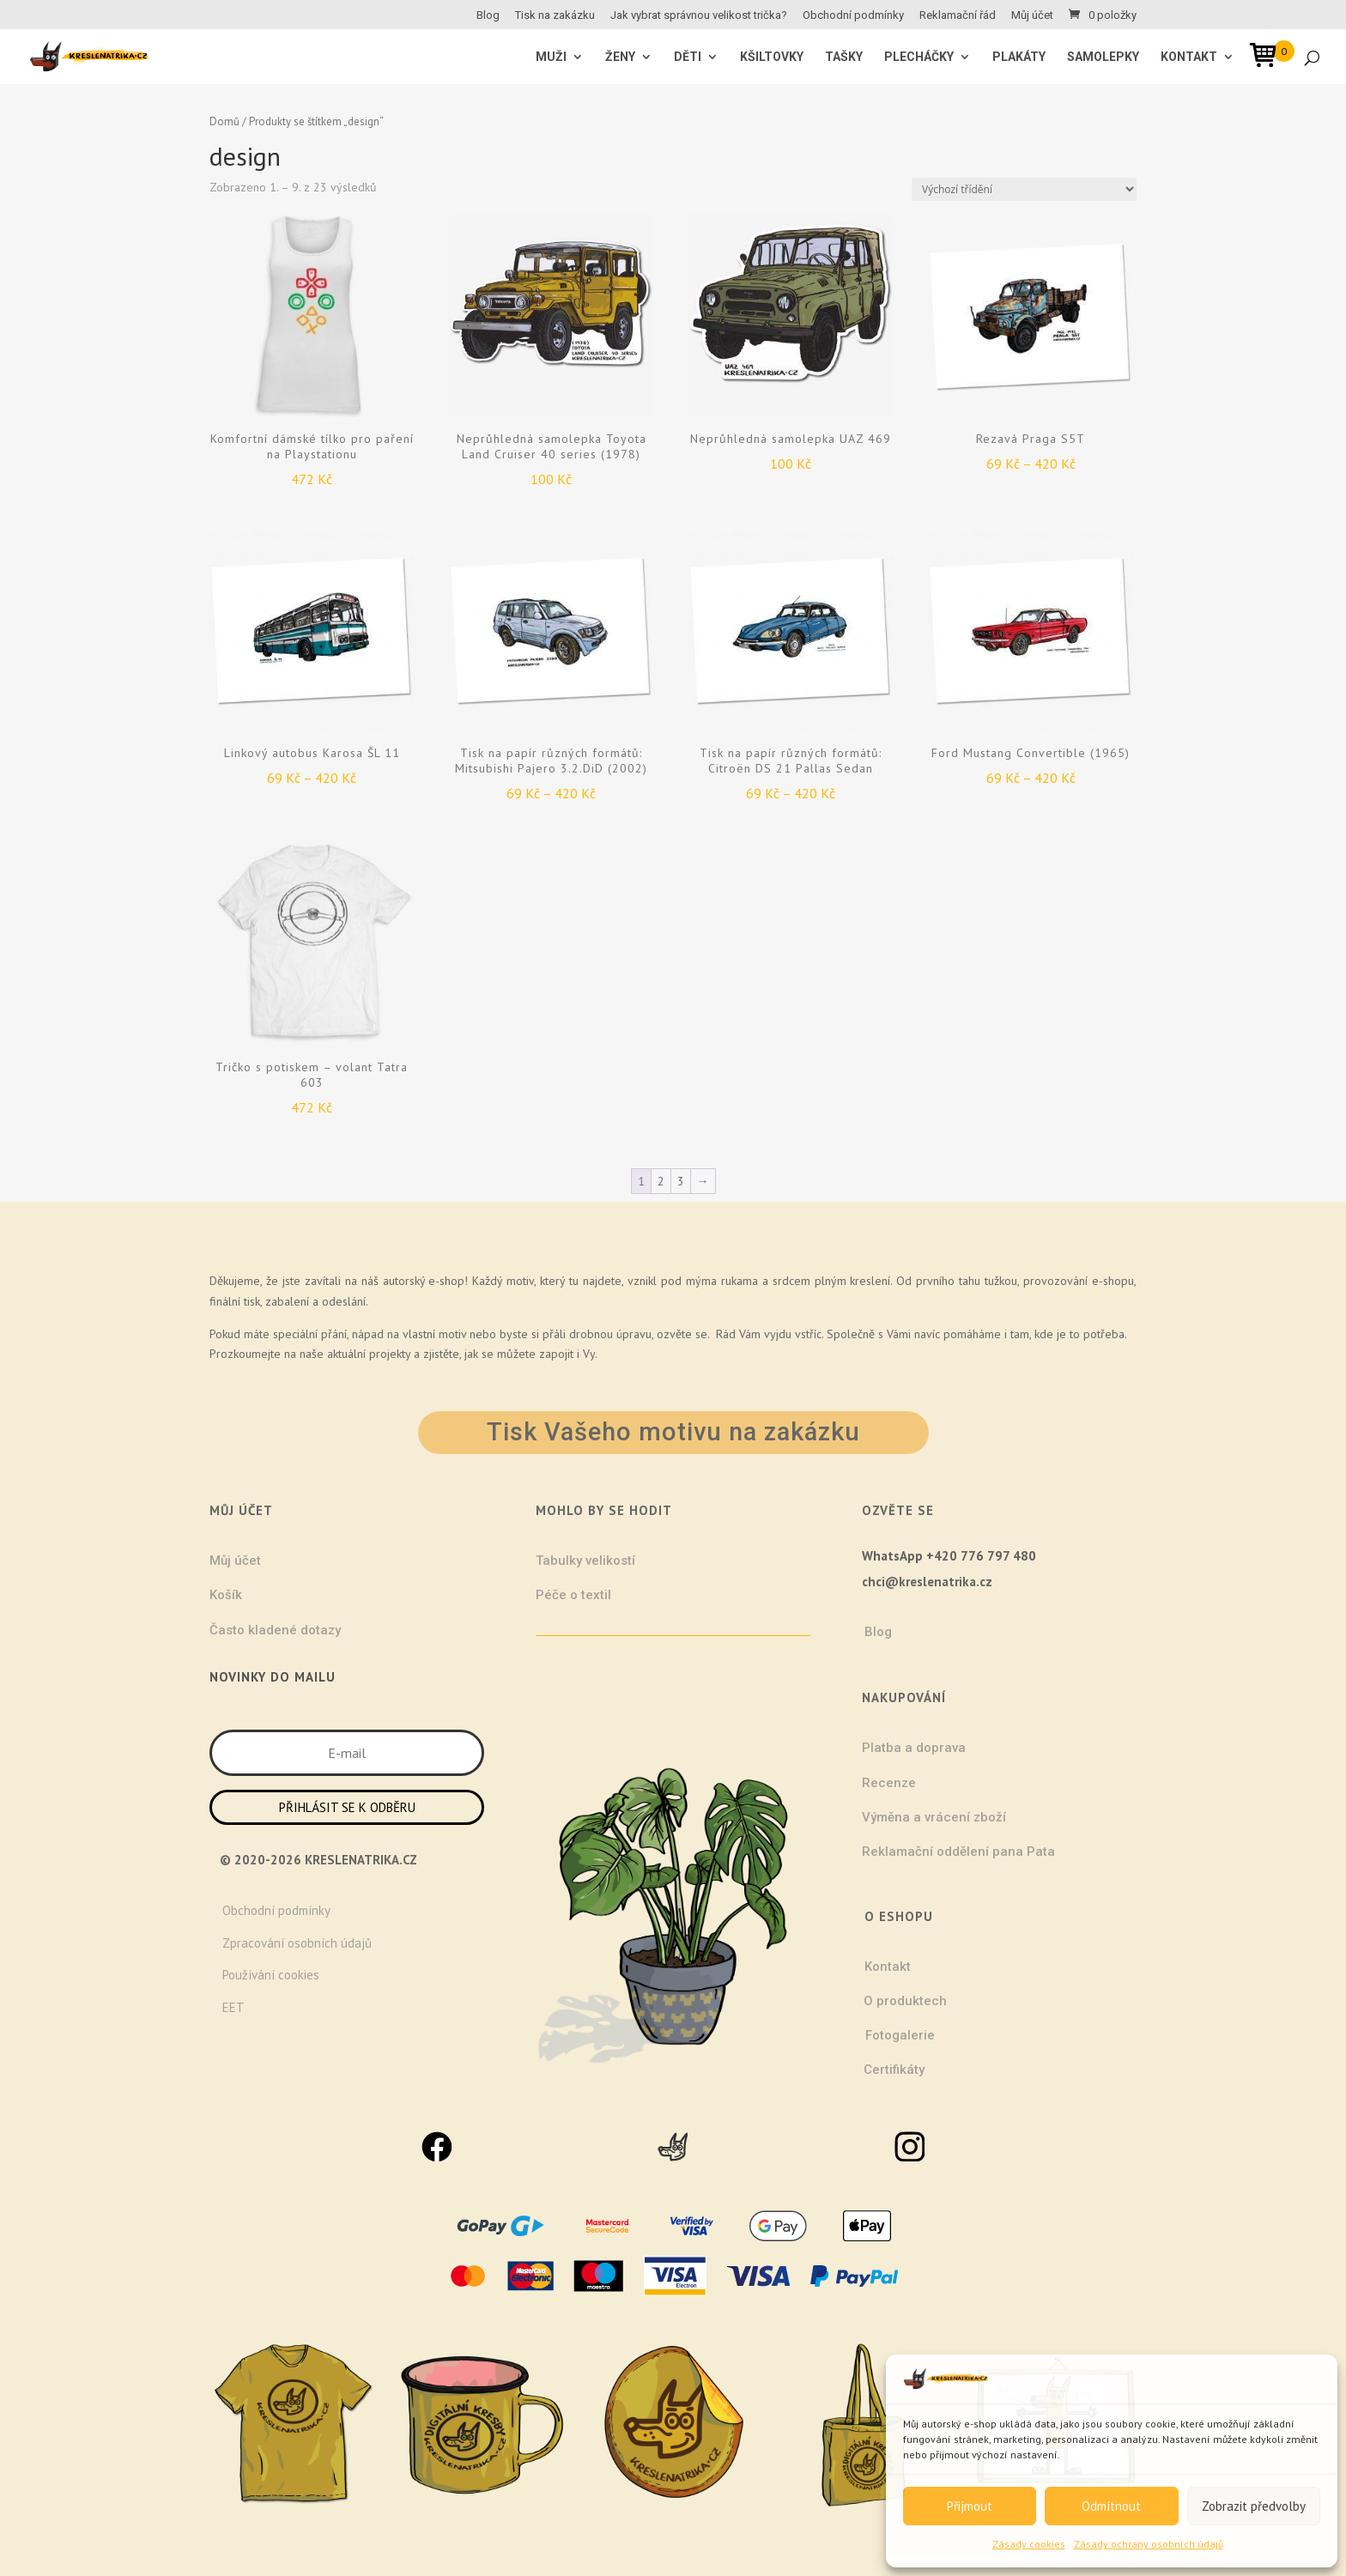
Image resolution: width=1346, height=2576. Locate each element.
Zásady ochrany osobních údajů (1148, 2543)
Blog (488, 15)
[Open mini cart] (1268, 58)
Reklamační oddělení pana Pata (958, 1851)
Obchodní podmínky (853, 15)
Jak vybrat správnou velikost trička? (698, 15)
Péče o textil (573, 1595)
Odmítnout (1111, 2506)
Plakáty (1019, 57)
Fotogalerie (900, 2035)
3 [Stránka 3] (680, 1181)
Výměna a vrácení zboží (934, 1817)
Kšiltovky (771, 57)
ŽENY (620, 57)
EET (233, 2007)
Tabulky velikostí (585, 1560)
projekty (389, 1353)
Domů (224, 121)
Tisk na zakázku (555, 15)
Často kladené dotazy (275, 1630)
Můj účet (1032, 15)
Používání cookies (270, 1975)
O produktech (905, 2001)
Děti (687, 57)
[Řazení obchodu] (1024, 189)
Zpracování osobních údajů (297, 1943)
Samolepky (1103, 57)
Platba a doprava (914, 1747)
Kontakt (1189, 57)
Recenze (889, 1783)
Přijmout (969, 2506)
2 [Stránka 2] (661, 1181)
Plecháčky (919, 57)
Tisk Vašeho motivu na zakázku (673, 1431)
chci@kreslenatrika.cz (927, 1581)
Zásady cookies (1028, 2543)
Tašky (844, 57)
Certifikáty (894, 2069)
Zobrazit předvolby (1254, 2506)
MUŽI (551, 57)
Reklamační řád (957, 15)
